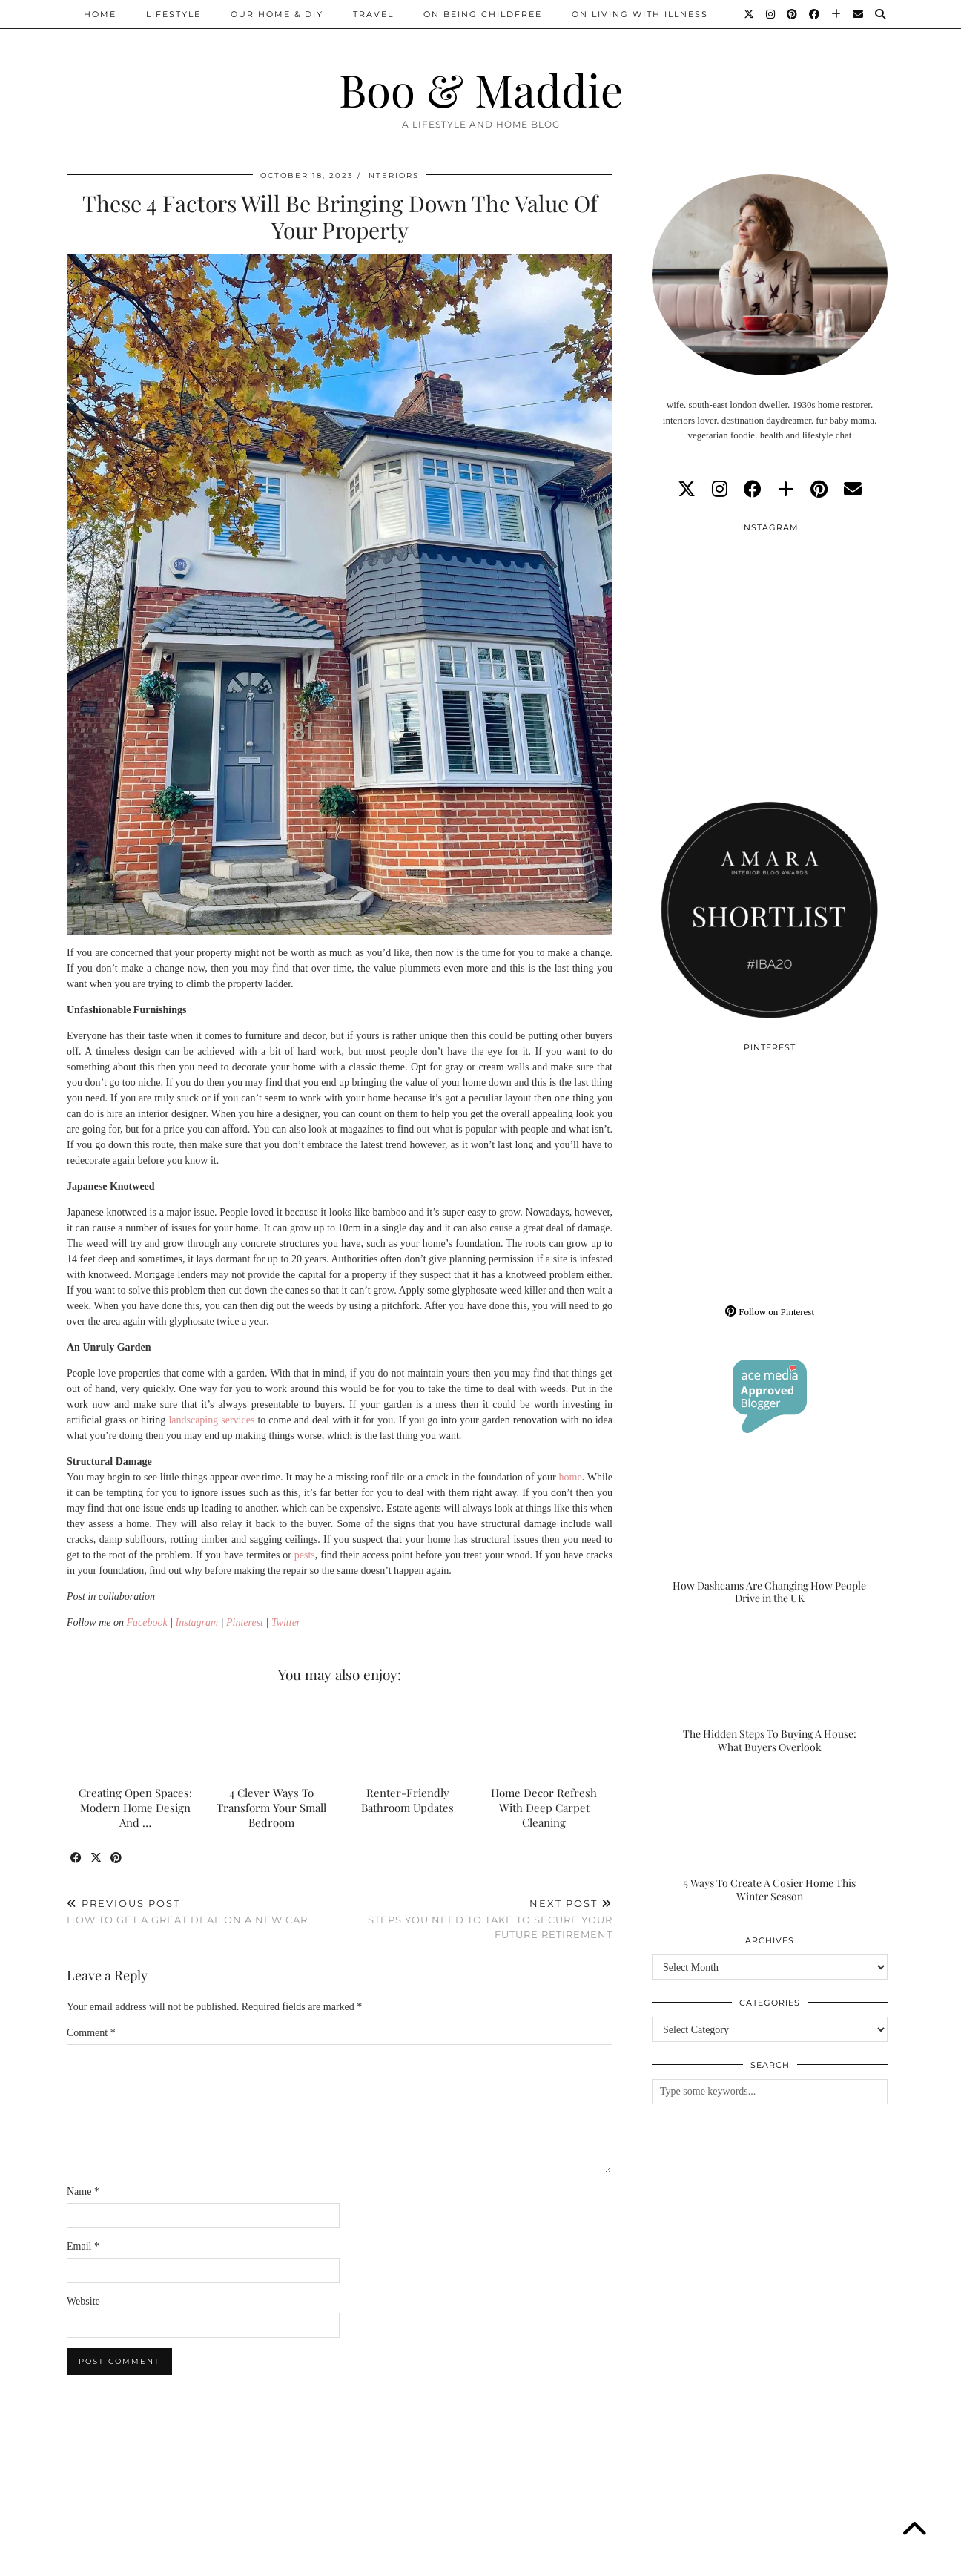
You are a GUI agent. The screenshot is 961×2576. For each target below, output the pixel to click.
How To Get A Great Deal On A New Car (187, 1911)
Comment (91, 2032)
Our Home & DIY (277, 14)
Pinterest (244, 1622)
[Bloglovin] (836, 14)
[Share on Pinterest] (117, 1858)
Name (83, 2191)
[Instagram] (771, 14)
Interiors (392, 175)
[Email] (859, 14)
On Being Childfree (482, 14)
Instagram (197, 1622)
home (570, 1477)
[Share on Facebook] (77, 1858)
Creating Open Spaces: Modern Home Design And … (135, 1807)
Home (100, 14)
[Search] (881, 14)
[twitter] (687, 489)
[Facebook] (815, 14)
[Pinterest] (793, 14)
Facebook (147, 1622)
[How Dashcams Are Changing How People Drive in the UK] (770, 1540)
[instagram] (719, 489)
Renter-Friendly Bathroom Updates (407, 1800)
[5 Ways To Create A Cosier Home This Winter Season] (770, 1837)
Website (83, 2301)
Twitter (285, 1622)
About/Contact (244, 2559)
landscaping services (211, 1420)
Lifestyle (173, 14)
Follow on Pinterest (769, 1311)
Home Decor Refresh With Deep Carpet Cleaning (544, 1807)
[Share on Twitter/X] (97, 1858)
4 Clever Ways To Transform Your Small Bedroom (271, 1807)
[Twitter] (750, 14)
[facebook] (753, 489)
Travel (373, 14)
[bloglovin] (786, 489)
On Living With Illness (640, 14)
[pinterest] (819, 489)
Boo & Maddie (481, 89)
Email (83, 2246)
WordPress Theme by (818, 2559)
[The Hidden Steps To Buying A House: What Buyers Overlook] (770, 1689)
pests (304, 1555)
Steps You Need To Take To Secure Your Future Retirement (476, 1918)
